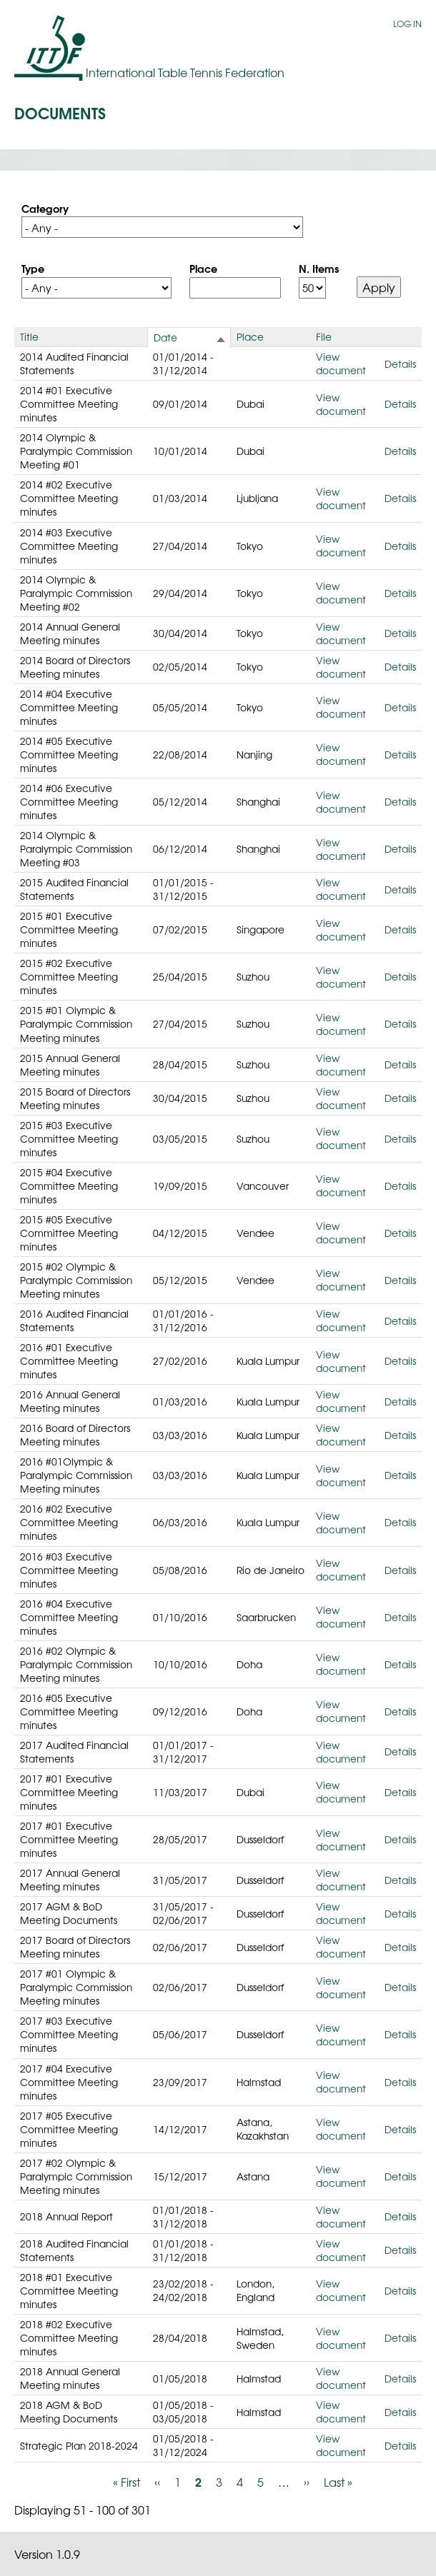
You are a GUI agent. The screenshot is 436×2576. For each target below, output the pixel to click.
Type (32, 268)
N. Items (319, 268)
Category (45, 208)
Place (203, 268)
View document (341, 363)
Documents (60, 112)
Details (400, 363)
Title (29, 336)
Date (165, 337)
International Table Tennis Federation (185, 72)
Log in (407, 23)
